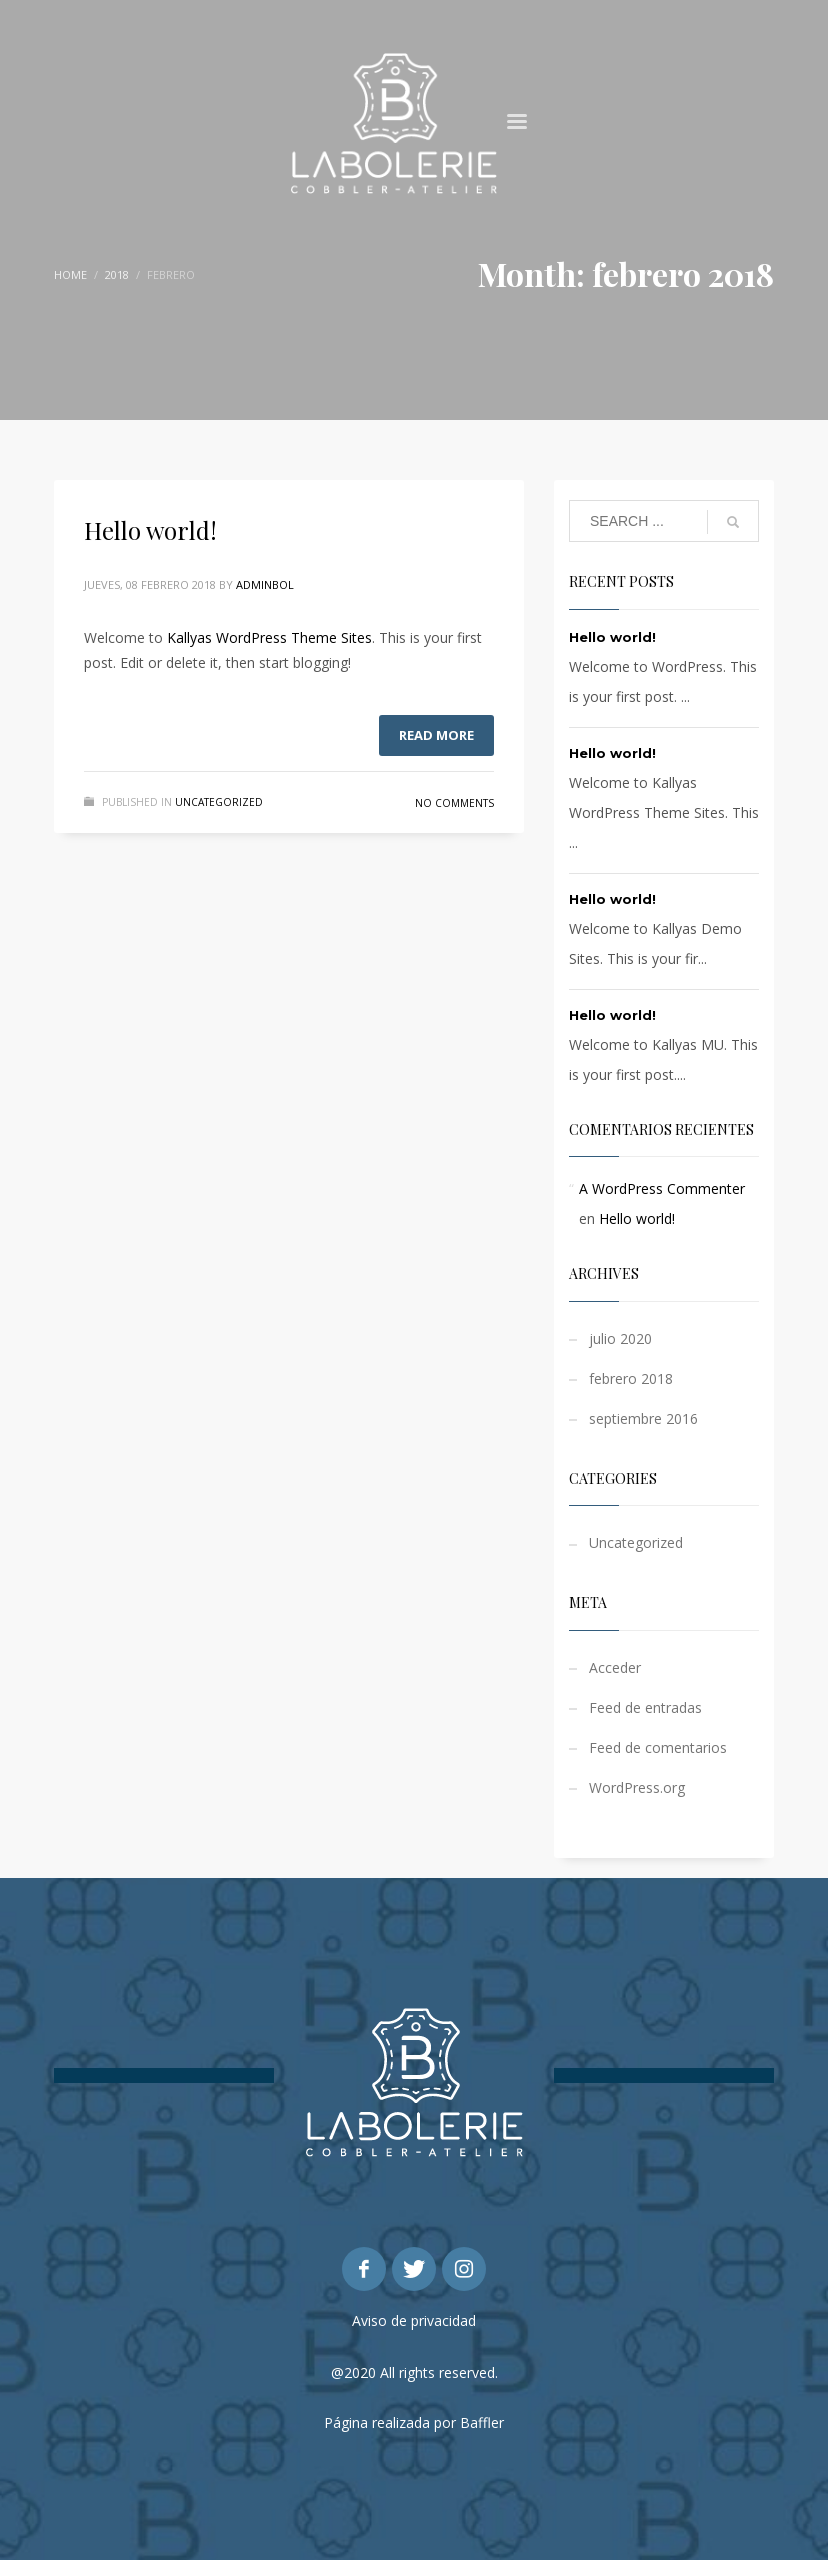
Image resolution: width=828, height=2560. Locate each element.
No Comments (454, 803)
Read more (436, 735)
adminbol (265, 584)
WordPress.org (637, 1787)
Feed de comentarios (658, 1747)
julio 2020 (620, 1338)
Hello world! (150, 530)
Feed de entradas (645, 1707)
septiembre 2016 (643, 1418)
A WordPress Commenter (662, 1188)
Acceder (615, 1667)
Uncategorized (219, 802)
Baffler (482, 2422)
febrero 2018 (631, 1378)
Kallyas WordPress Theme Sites (269, 637)
